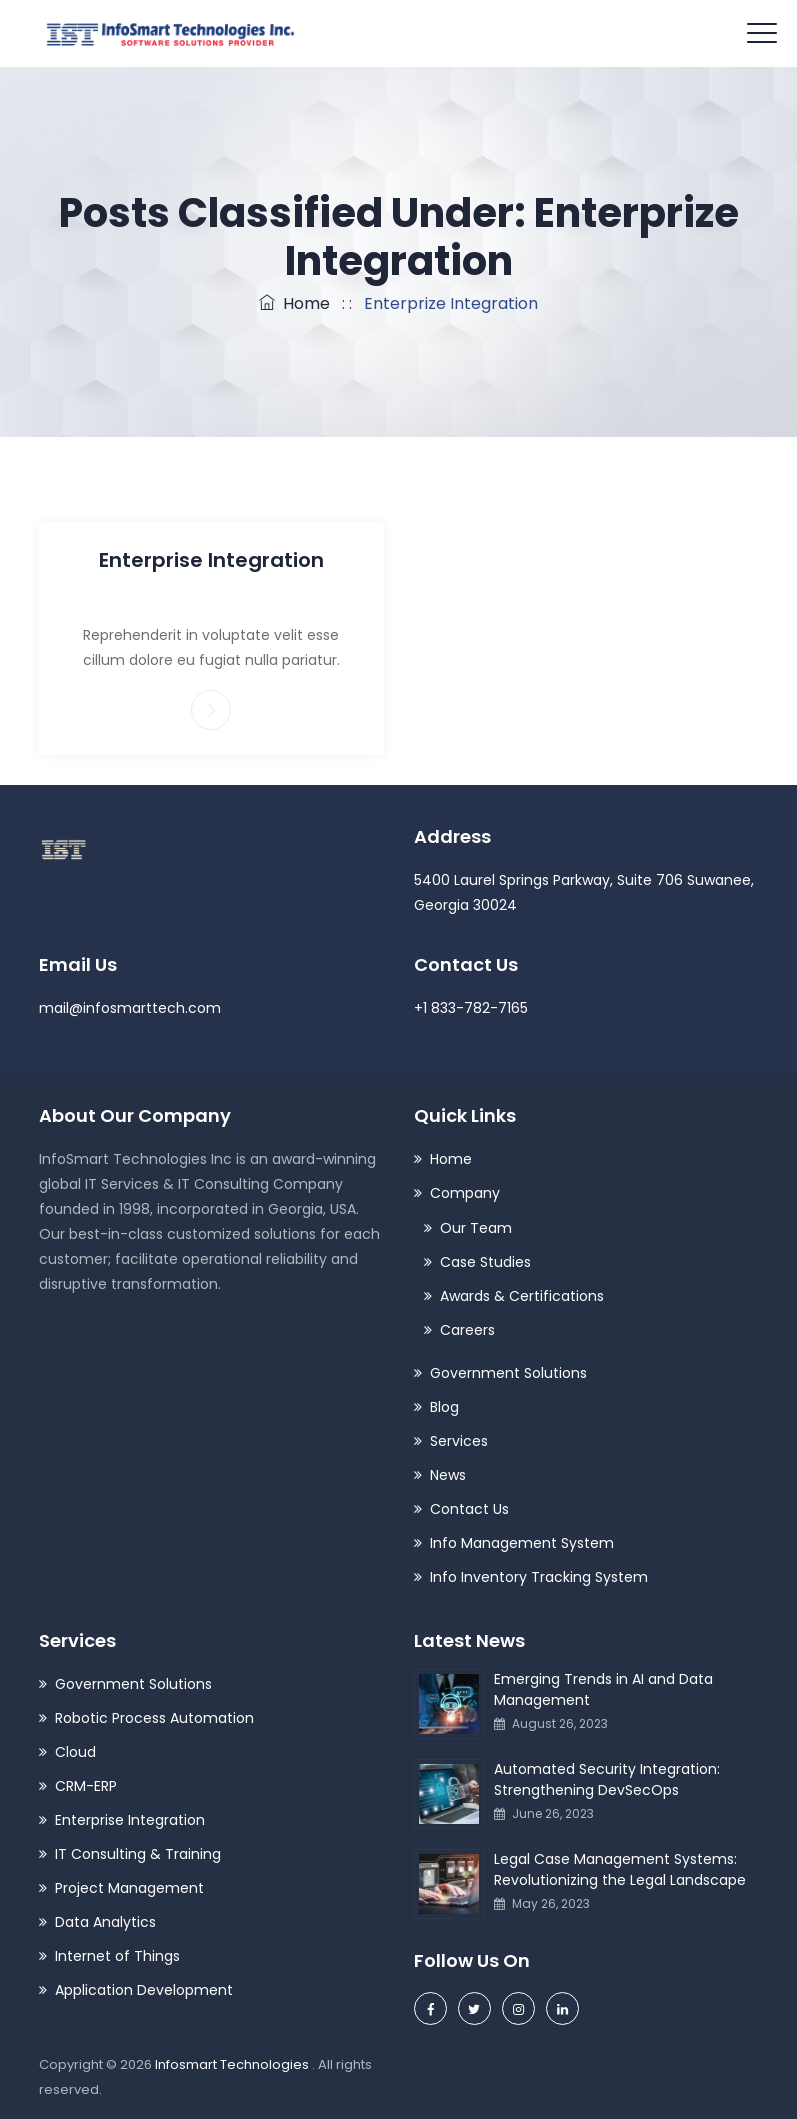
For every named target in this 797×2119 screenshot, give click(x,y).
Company (465, 1193)
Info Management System (522, 1543)
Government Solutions (508, 1373)
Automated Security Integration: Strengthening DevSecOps (607, 1779)
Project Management (129, 1888)
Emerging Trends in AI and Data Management (603, 1689)
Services (459, 1441)
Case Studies (485, 1262)
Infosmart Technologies (233, 2064)
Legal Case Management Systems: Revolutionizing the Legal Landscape (620, 1869)
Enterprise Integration (211, 560)
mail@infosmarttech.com (130, 1008)
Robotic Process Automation (154, 1718)
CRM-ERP (86, 1786)
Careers (467, 1330)
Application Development (144, 1990)
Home (294, 303)
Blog (444, 1407)
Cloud (75, 1752)
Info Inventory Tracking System (539, 1577)
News (448, 1475)
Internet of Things (117, 1956)
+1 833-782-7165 (471, 1008)
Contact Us (469, 1509)
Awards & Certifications (522, 1296)
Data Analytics (105, 1922)
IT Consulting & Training (138, 1854)
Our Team (476, 1228)
